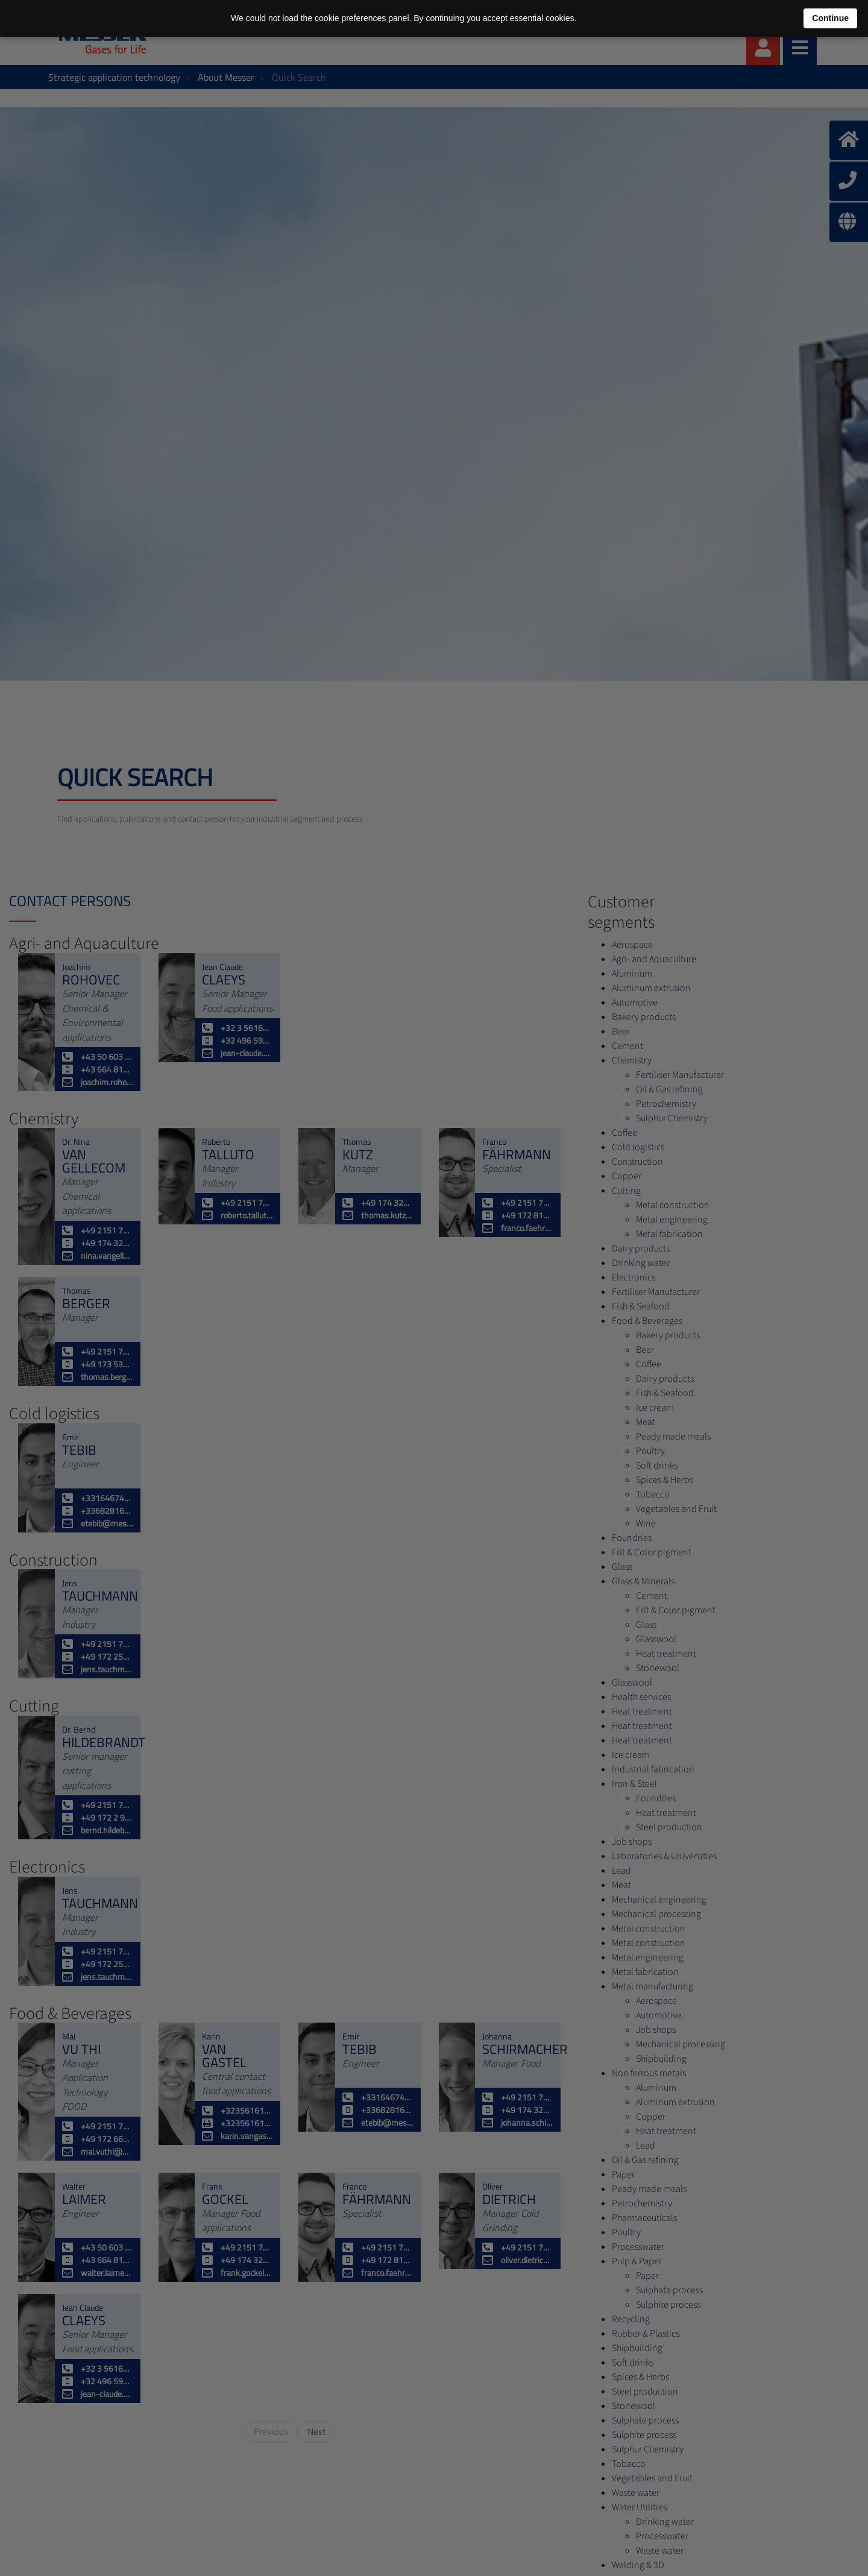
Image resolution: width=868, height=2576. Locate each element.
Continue (830, 18)
